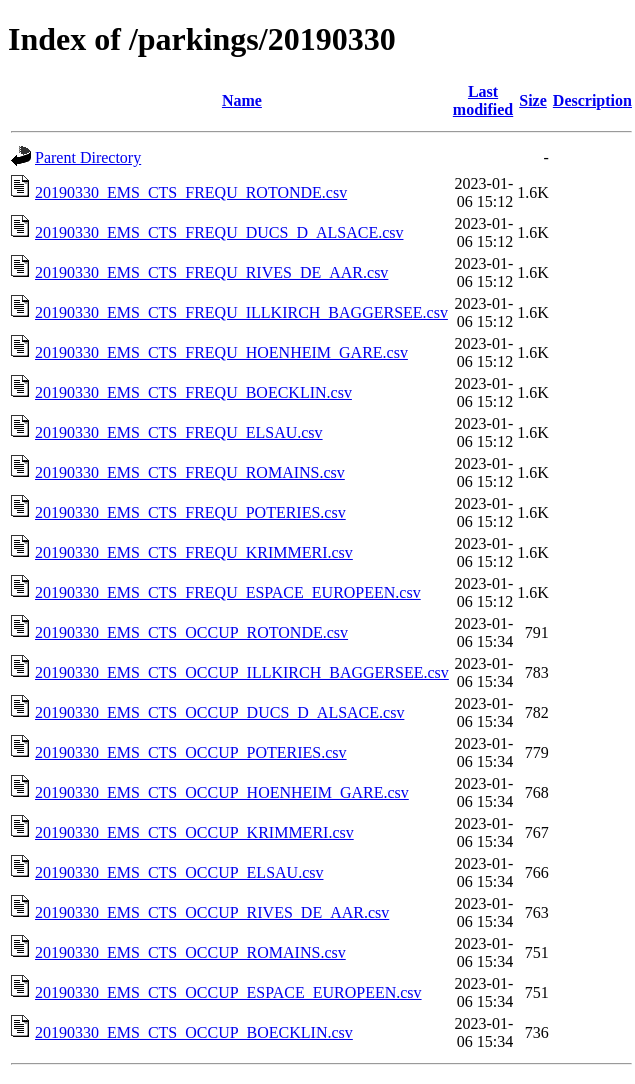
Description (592, 100)
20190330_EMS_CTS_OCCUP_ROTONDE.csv (191, 632)
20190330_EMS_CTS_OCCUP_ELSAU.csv (179, 872)
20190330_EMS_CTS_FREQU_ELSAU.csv (179, 432)
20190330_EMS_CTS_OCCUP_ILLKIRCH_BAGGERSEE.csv (242, 672)
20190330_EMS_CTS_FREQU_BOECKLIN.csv (193, 392)
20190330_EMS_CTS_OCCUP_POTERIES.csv (191, 752)
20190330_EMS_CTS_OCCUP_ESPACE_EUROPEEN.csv (228, 992)
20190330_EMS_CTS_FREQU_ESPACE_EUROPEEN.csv (228, 592)
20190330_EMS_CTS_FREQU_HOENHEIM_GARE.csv (221, 352)
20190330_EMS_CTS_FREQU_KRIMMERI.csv (194, 552)
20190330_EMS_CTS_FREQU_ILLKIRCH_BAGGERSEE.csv (241, 312)
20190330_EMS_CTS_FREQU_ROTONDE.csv (191, 192)
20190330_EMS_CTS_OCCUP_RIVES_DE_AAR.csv (212, 912)
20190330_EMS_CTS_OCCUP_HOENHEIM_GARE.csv (222, 792)
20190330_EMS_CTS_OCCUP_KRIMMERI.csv (194, 832)
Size (533, 100)
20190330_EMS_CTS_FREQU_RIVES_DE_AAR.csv (211, 272)
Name (242, 100)
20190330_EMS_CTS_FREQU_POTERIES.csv (190, 512)
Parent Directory (88, 157)
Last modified (483, 100)
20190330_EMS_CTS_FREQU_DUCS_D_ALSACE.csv (219, 232)
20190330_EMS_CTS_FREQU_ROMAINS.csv (190, 472)
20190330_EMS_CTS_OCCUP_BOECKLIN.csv (194, 1032)
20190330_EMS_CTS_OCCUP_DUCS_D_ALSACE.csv (219, 712)
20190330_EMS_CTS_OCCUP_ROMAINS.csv (190, 952)
